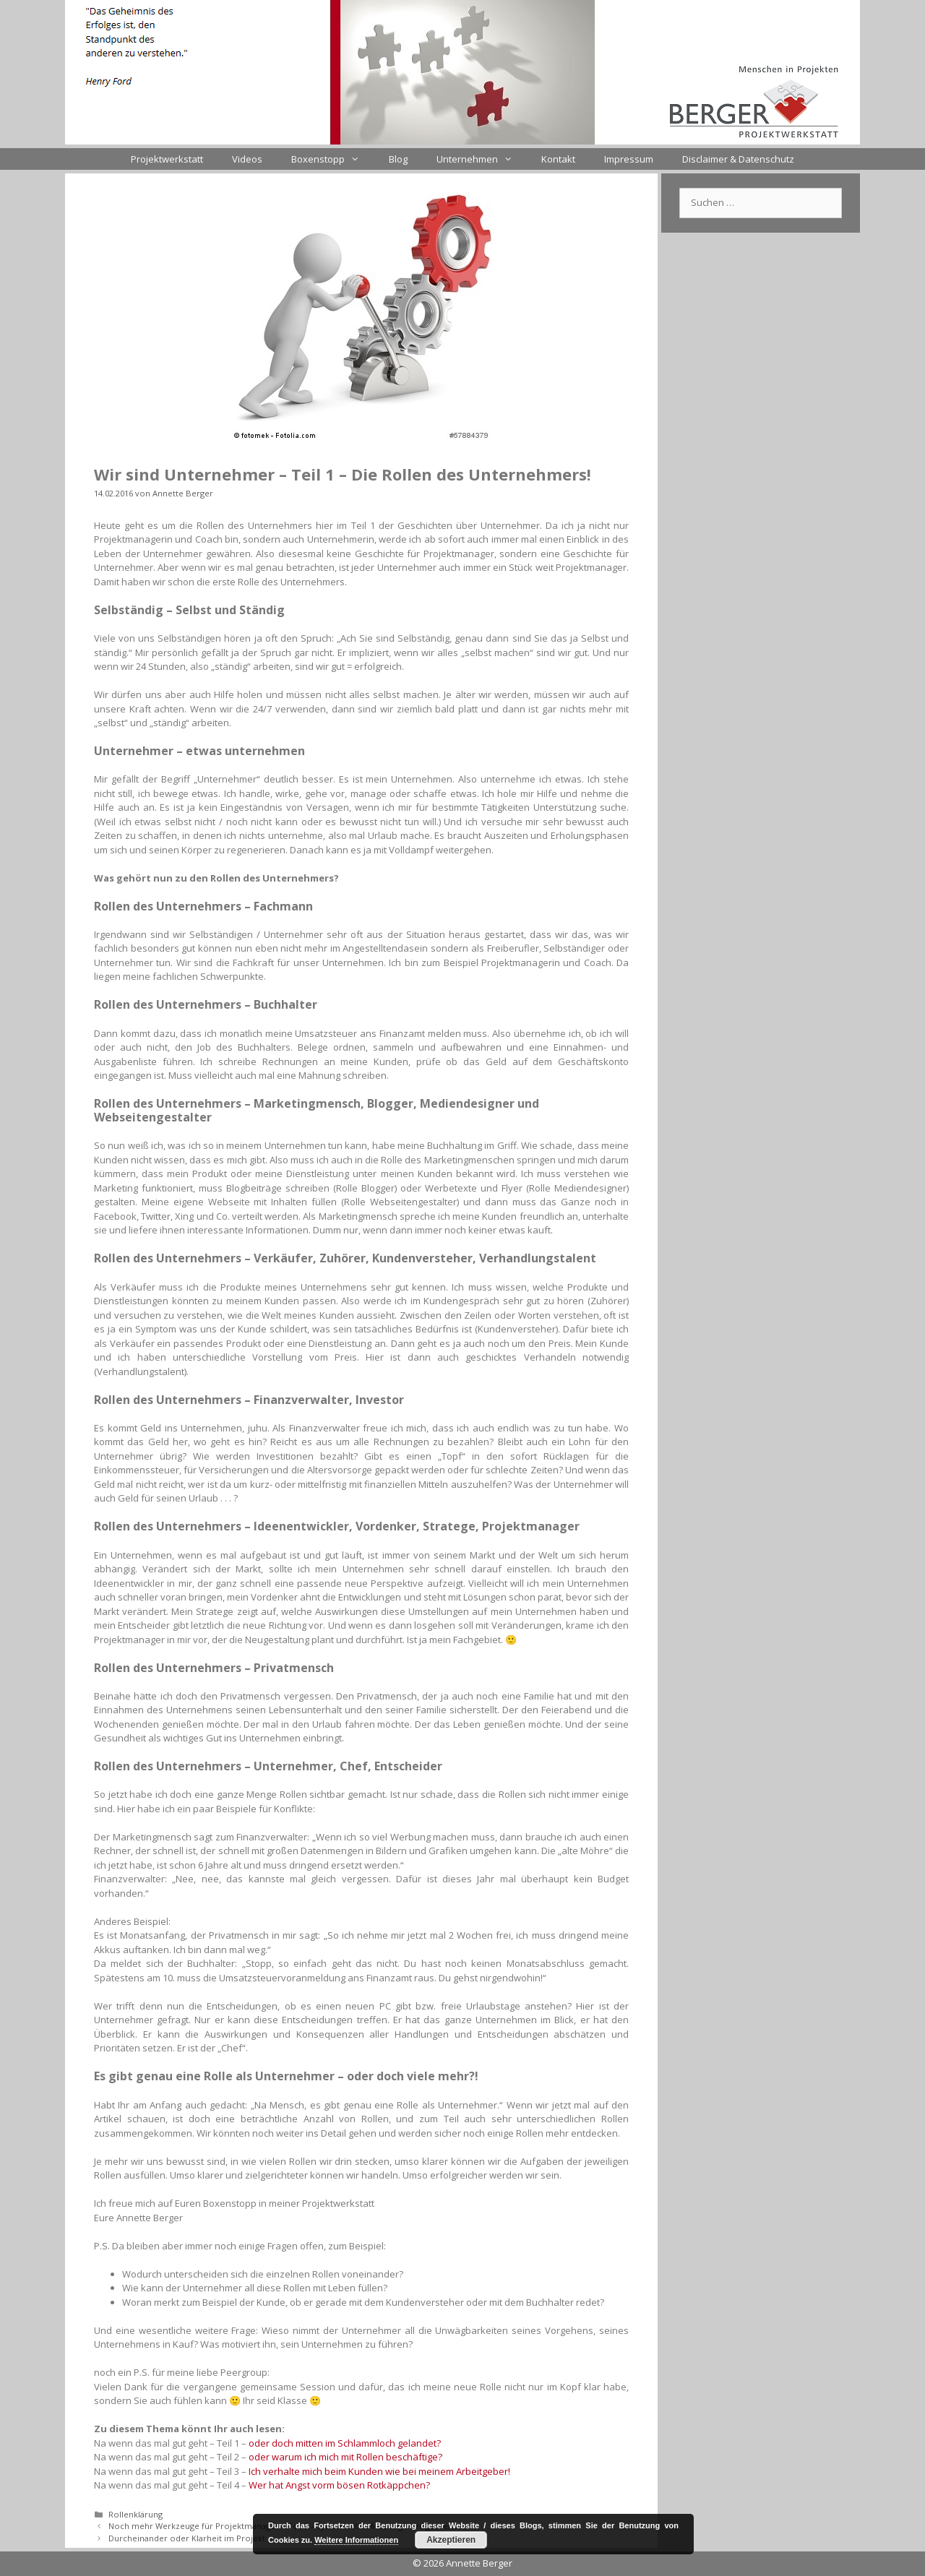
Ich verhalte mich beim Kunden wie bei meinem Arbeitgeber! (379, 2471)
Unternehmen (481, 159)
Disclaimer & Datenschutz (738, 158)
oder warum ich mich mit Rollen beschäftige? (345, 2456)
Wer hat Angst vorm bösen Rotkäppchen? (339, 2484)
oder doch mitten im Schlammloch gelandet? (345, 2443)
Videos (247, 158)
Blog (398, 158)
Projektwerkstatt (167, 158)
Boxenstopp (332, 159)
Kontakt (558, 158)
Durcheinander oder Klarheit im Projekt (186, 2538)
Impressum (628, 158)
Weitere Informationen (356, 2540)
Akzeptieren (451, 2540)
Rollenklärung (135, 2514)
